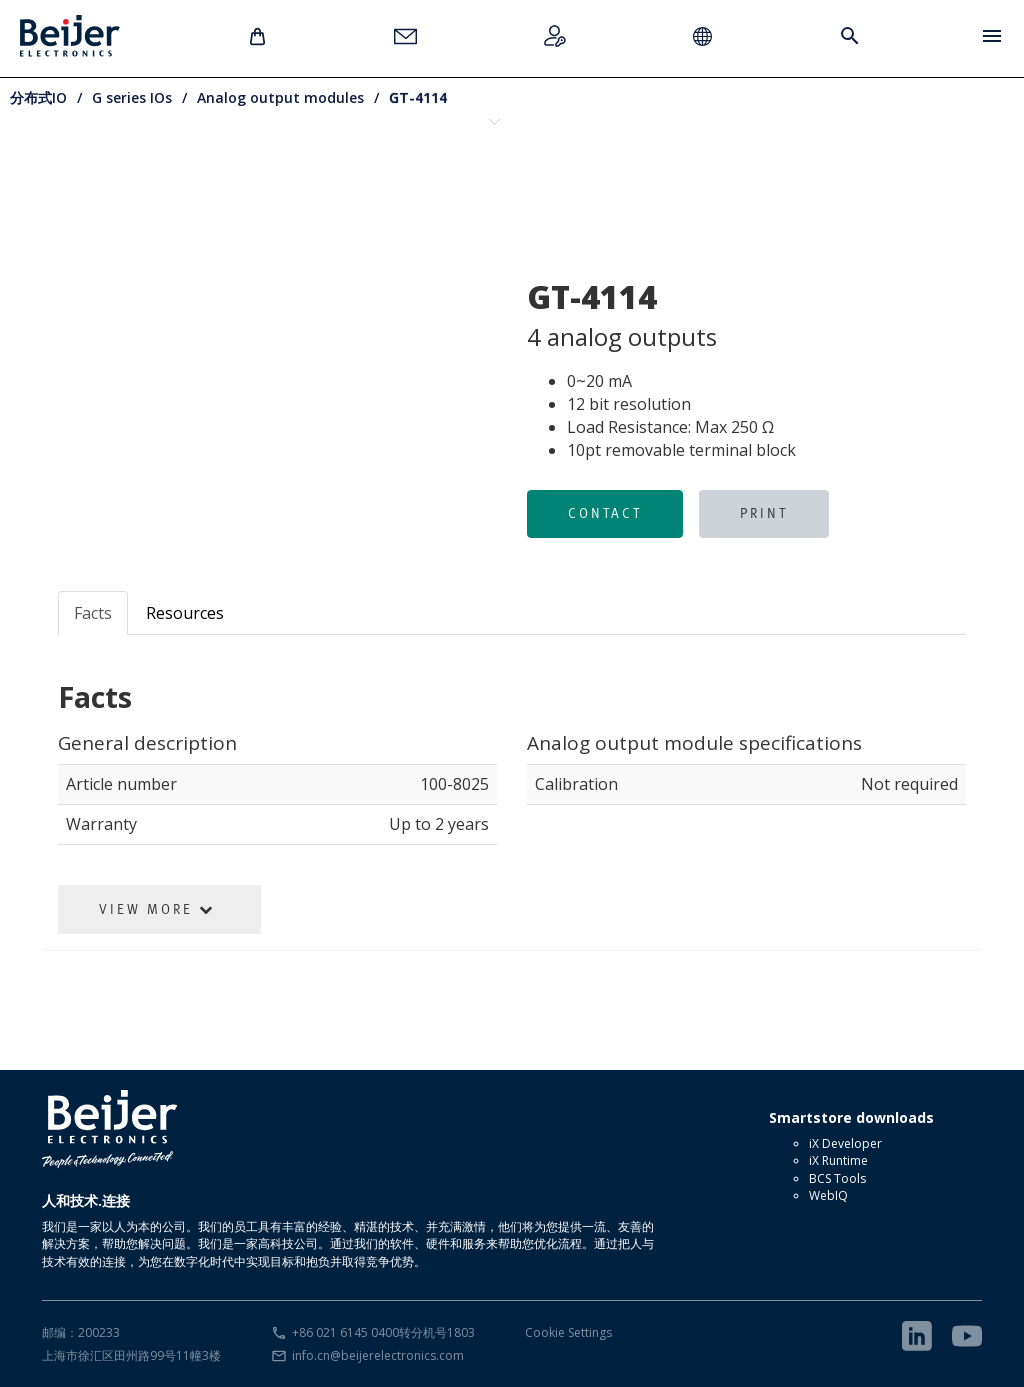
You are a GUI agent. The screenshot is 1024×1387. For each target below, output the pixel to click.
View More (157, 909)
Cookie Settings (568, 1332)
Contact (605, 513)
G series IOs (132, 97)
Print (764, 513)
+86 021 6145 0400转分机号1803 (383, 1332)
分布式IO (38, 97)
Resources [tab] (185, 613)
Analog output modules (280, 97)
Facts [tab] (93, 613)
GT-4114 (418, 97)
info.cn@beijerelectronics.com (378, 1355)
